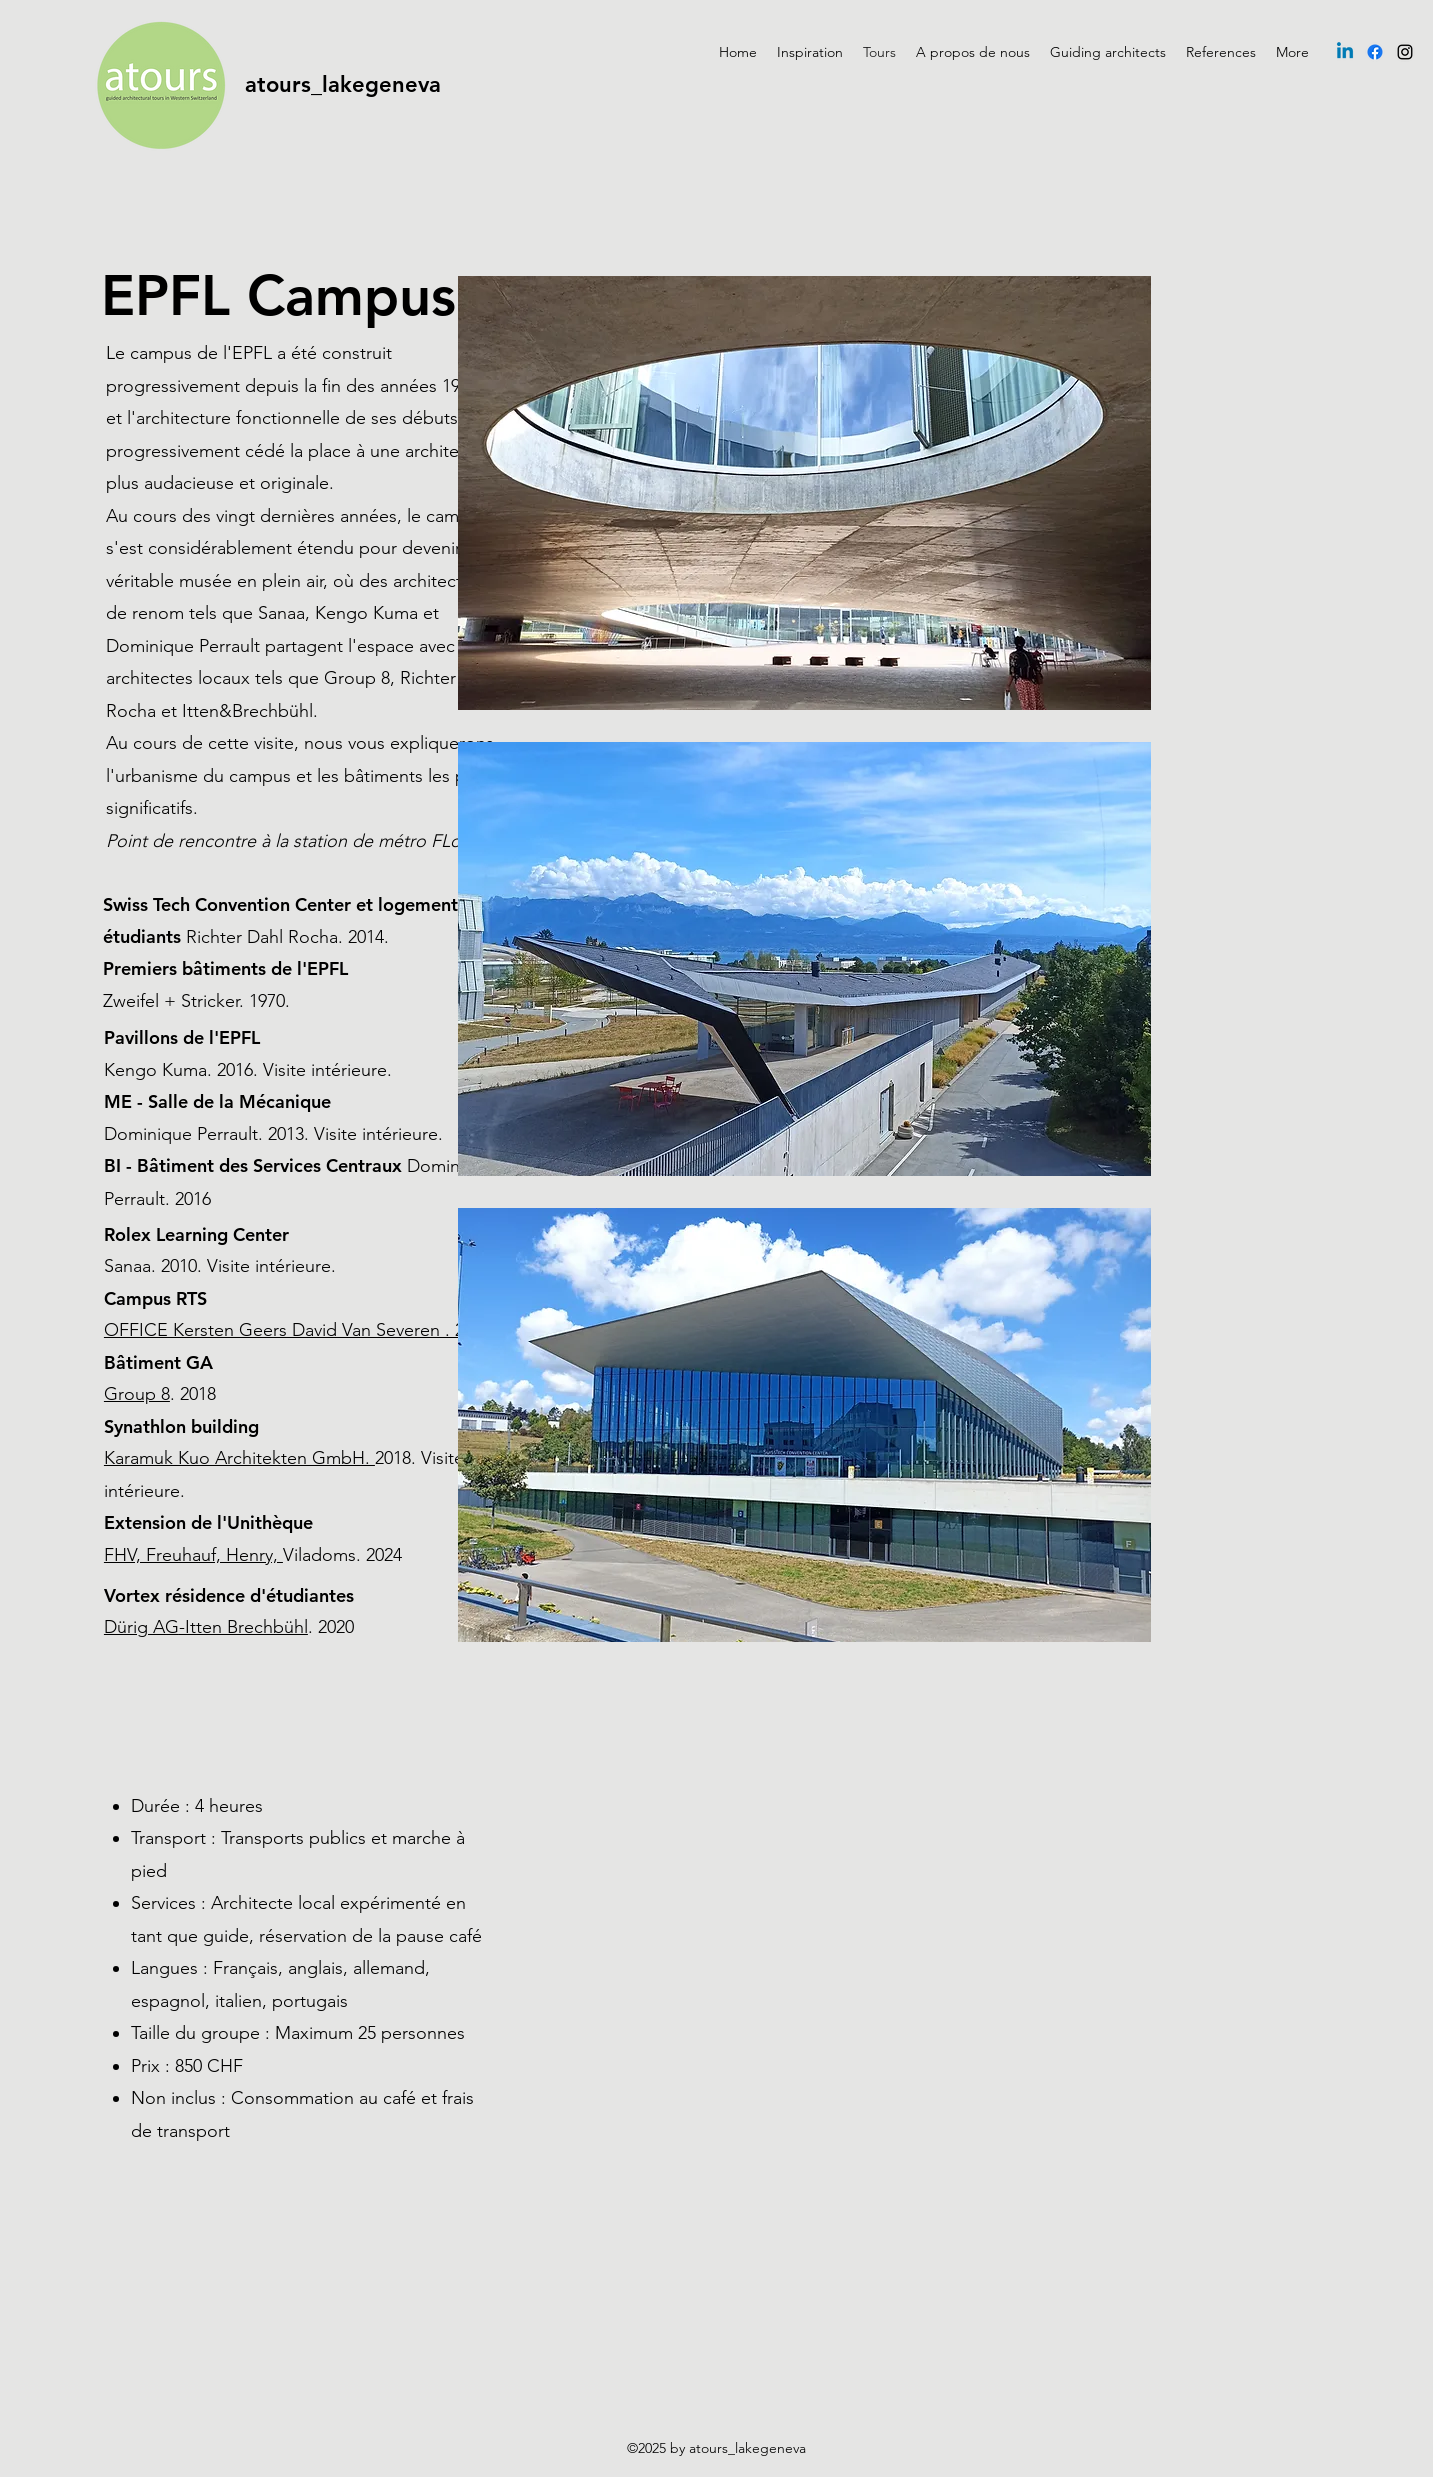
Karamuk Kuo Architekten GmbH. (239, 1458)
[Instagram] (1405, 52)
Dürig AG (141, 1627)
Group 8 (137, 1394)
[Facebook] (1375, 52)
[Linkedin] (1345, 52)
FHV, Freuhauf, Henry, (193, 1555)
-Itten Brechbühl (243, 1627)
